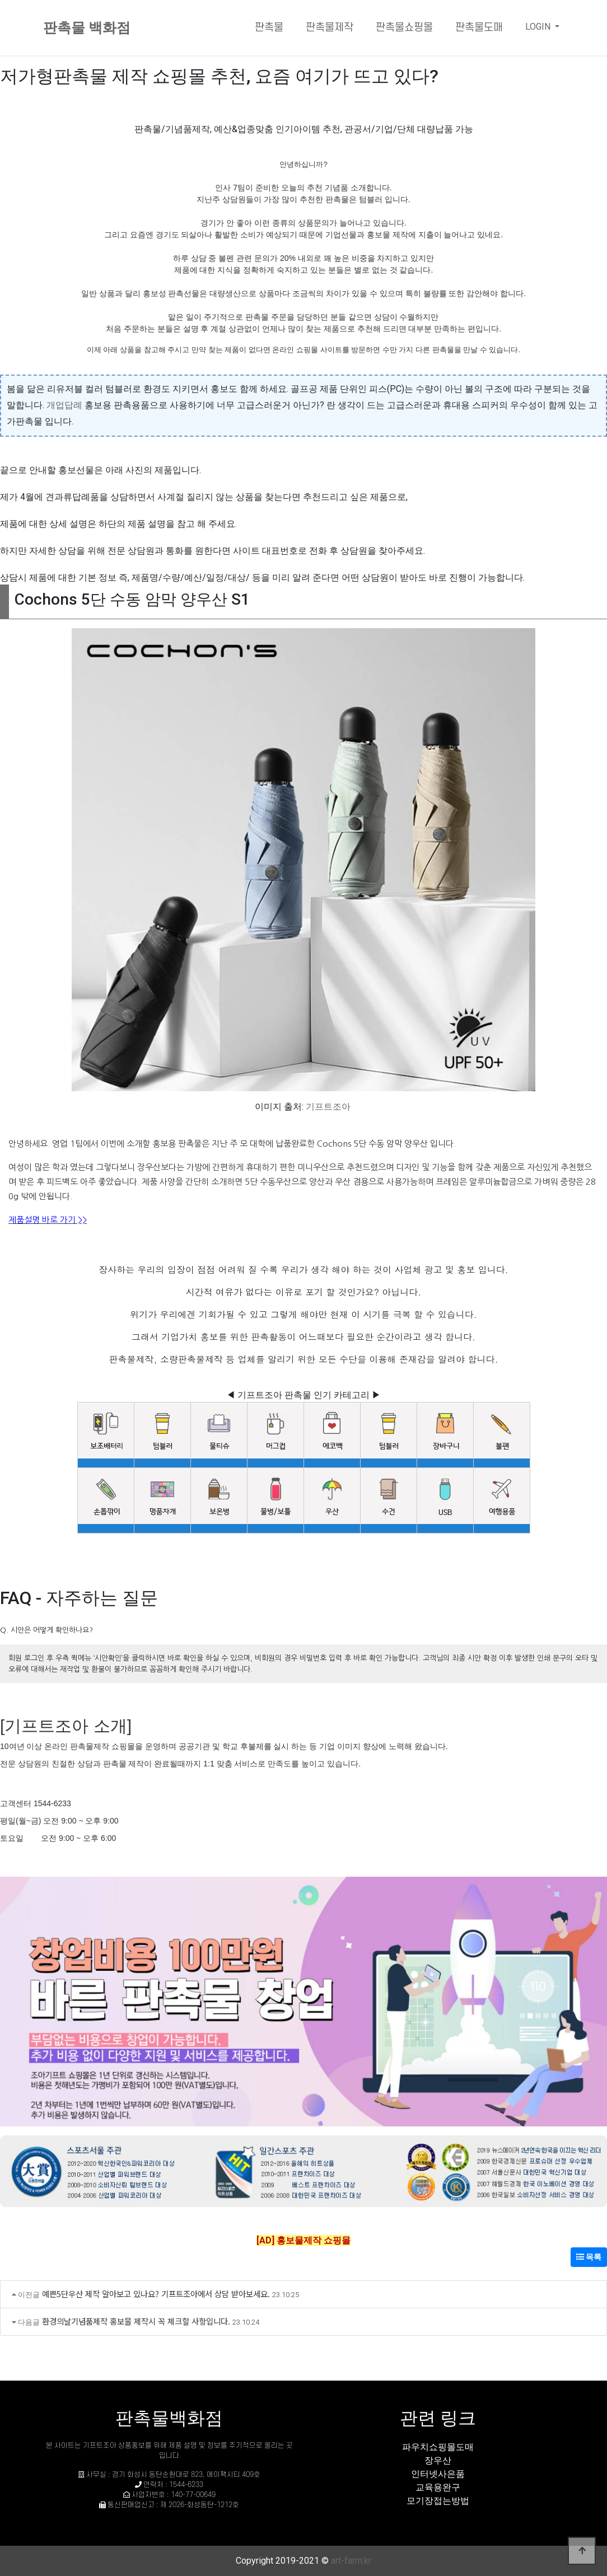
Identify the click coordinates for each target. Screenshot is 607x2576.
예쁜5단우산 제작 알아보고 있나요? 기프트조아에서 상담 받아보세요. (156, 2293)
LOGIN (539, 26)
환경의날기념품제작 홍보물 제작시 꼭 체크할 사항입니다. (136, 2321)
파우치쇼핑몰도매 (438, 2447)
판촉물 (269, 28)
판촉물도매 (479, 28)
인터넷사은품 (438, 2474)
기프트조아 (328, 1106)
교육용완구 (437, 2487)
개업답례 (64, 405)
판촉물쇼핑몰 (404, 28)
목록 (588, 2256)
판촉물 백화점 (86, 28)
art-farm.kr (351, 2560)
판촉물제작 (329, 28)
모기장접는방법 (438, 2500)
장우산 (437, 2460)
